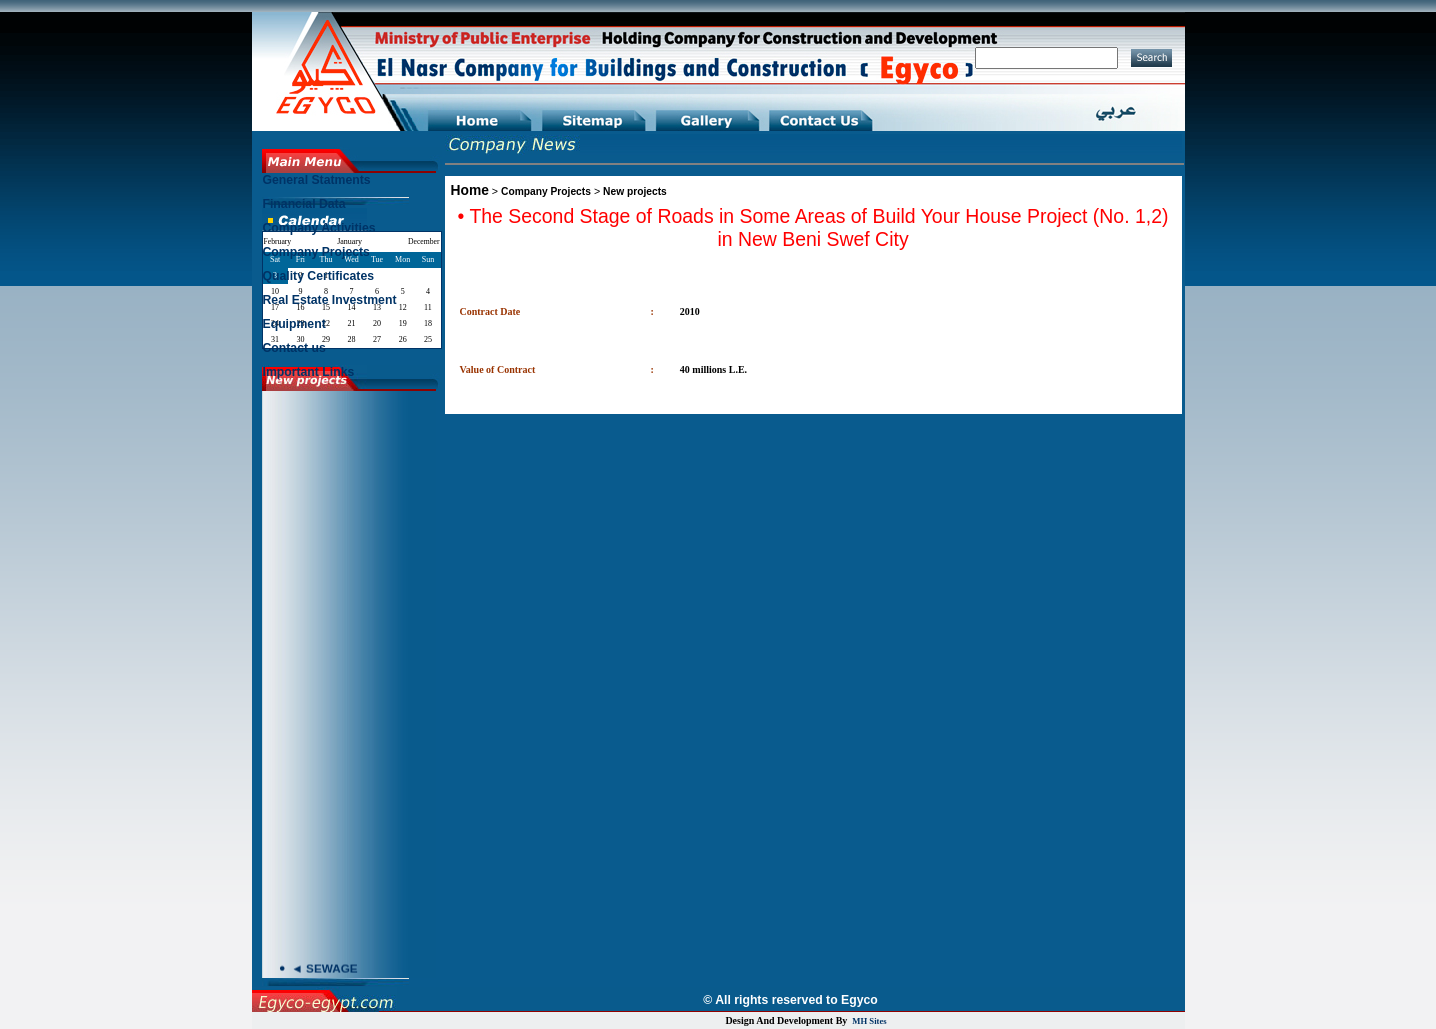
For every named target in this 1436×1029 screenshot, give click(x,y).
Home (470, 190)
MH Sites (869, 1021)
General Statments (317, 180)
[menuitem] (351, 185)
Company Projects (546, 191)
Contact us (294, 348)
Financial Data (304, 204)
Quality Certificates (319, 276)
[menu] (351, 281)
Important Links (309, 372)
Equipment (294, 324)
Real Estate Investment (330, 300)
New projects (635, 191)
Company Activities (319, 228)
